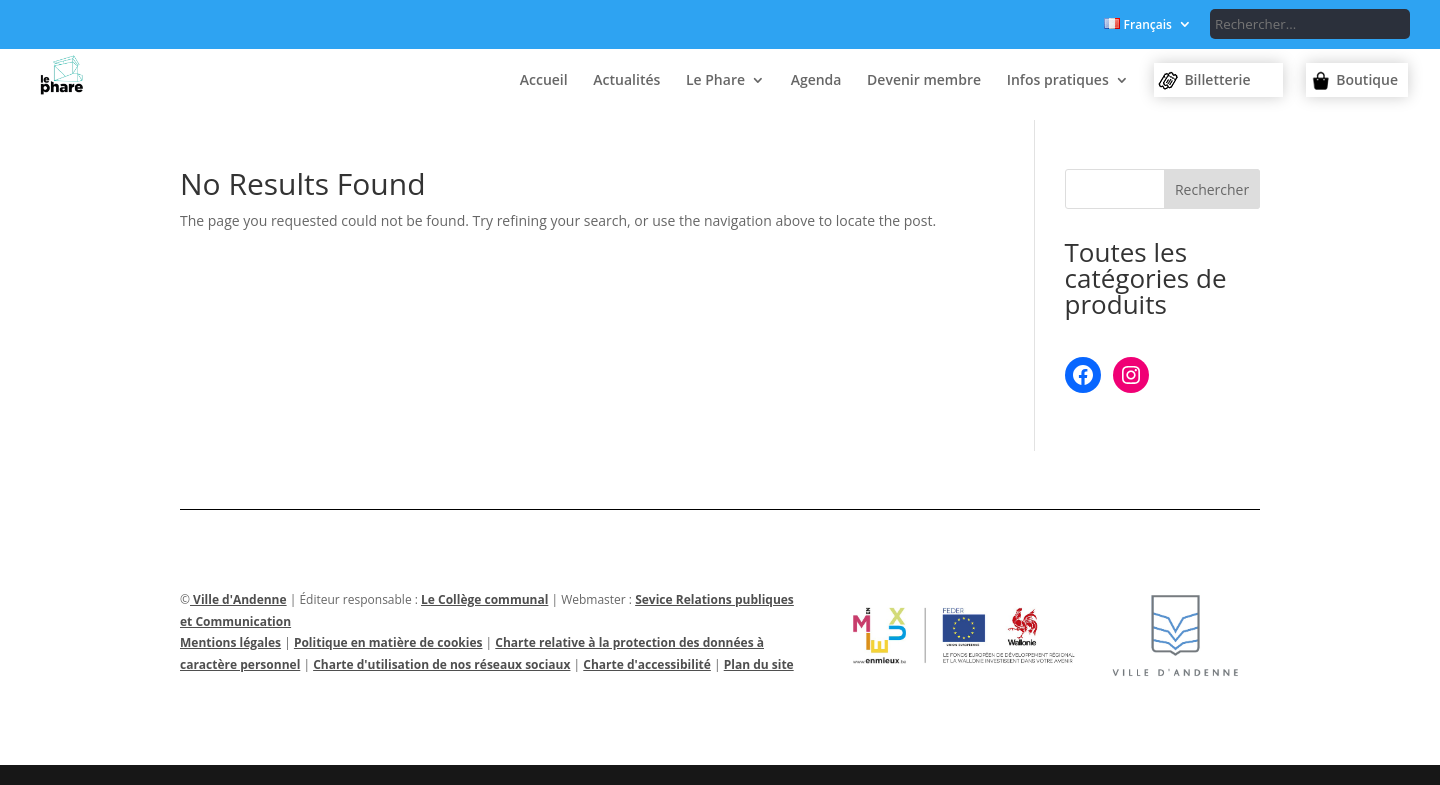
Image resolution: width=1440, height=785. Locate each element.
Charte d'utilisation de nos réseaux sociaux (441, 664)
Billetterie (1217, 79)
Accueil (544, 81)
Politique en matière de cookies (388, 642)
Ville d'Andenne (238, 599)
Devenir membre (924, 81)
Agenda (816, 81)
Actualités (626, 81)
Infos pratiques (1058, 81)
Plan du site (759, 664)
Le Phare (715, 81)
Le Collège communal (484, 599)
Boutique (1367, 79)
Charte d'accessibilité (647, 664)
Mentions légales (230, 642)
